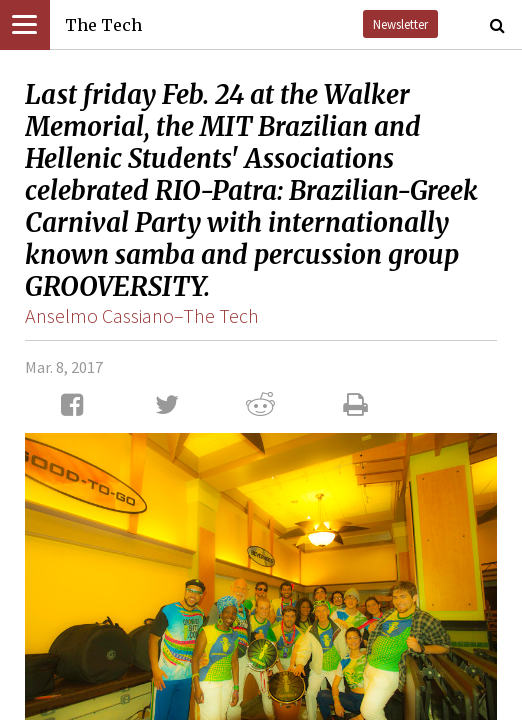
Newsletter (400, 24)
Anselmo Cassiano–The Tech (142, 315)
